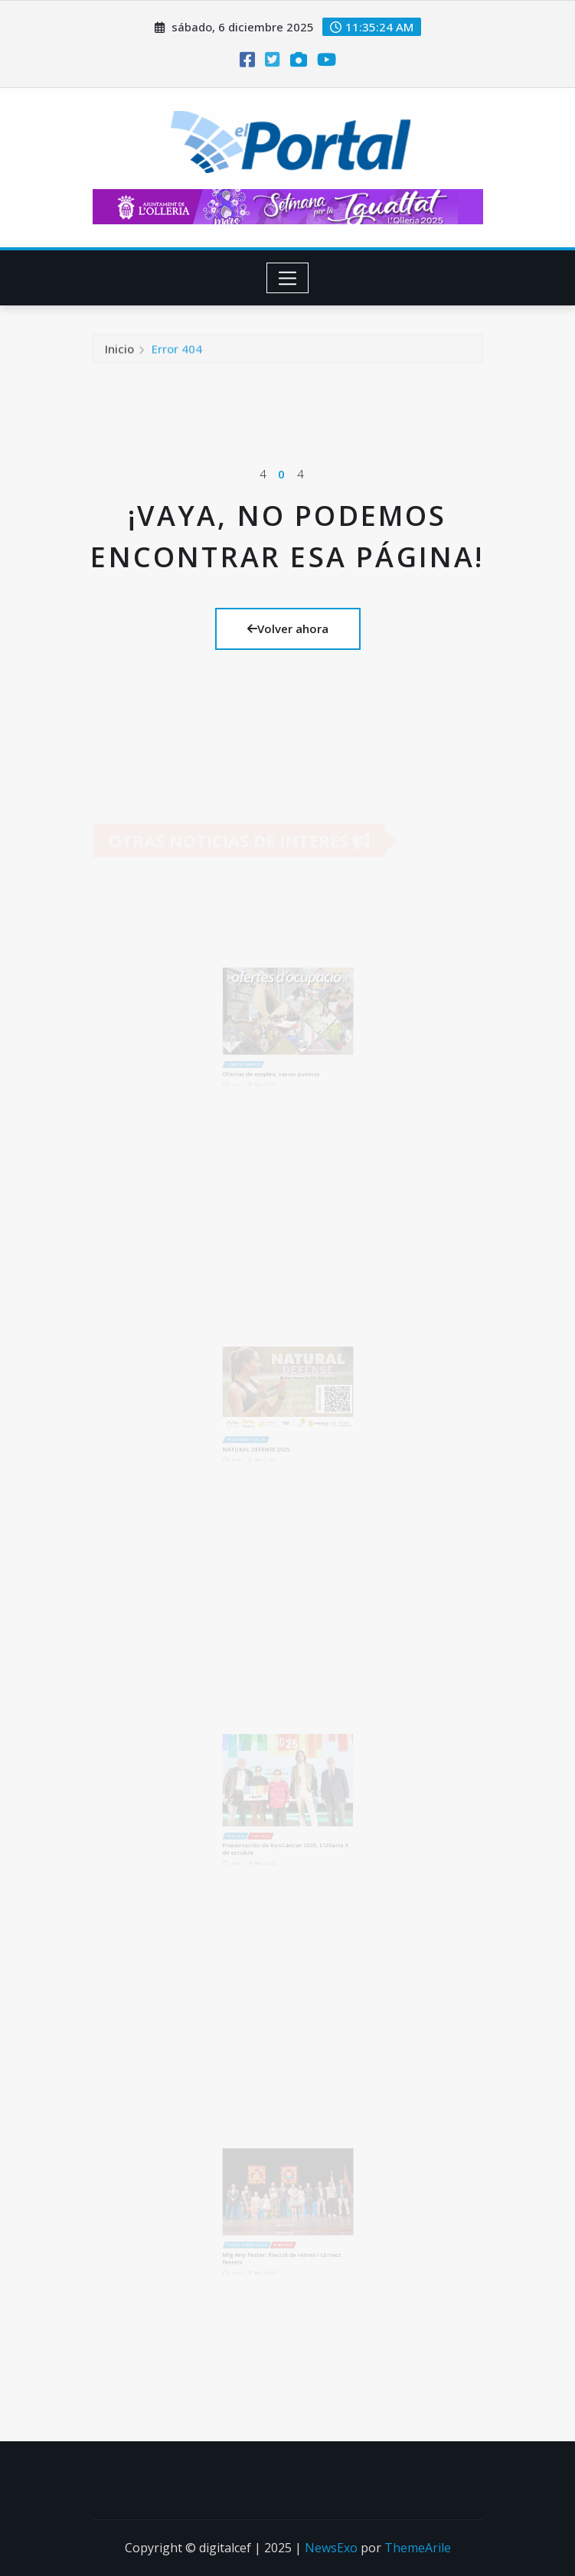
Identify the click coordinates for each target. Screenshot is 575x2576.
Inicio (119, 353)
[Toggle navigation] (287, 278)
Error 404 (177, 353)
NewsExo (331, 2547)
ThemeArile (417, 2547)
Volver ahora (287, 628)
